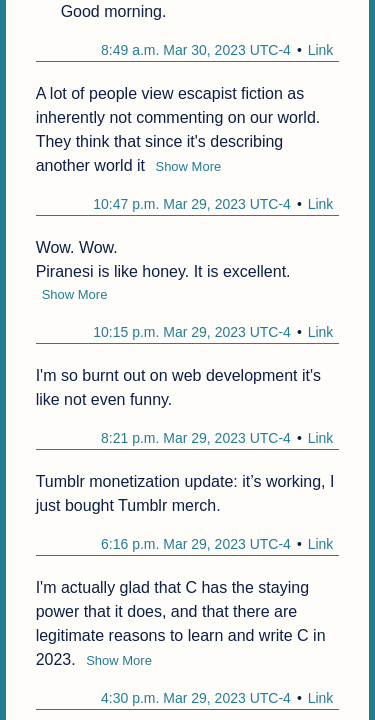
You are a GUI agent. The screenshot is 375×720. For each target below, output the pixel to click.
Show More (188, 166)
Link (321, 50)
